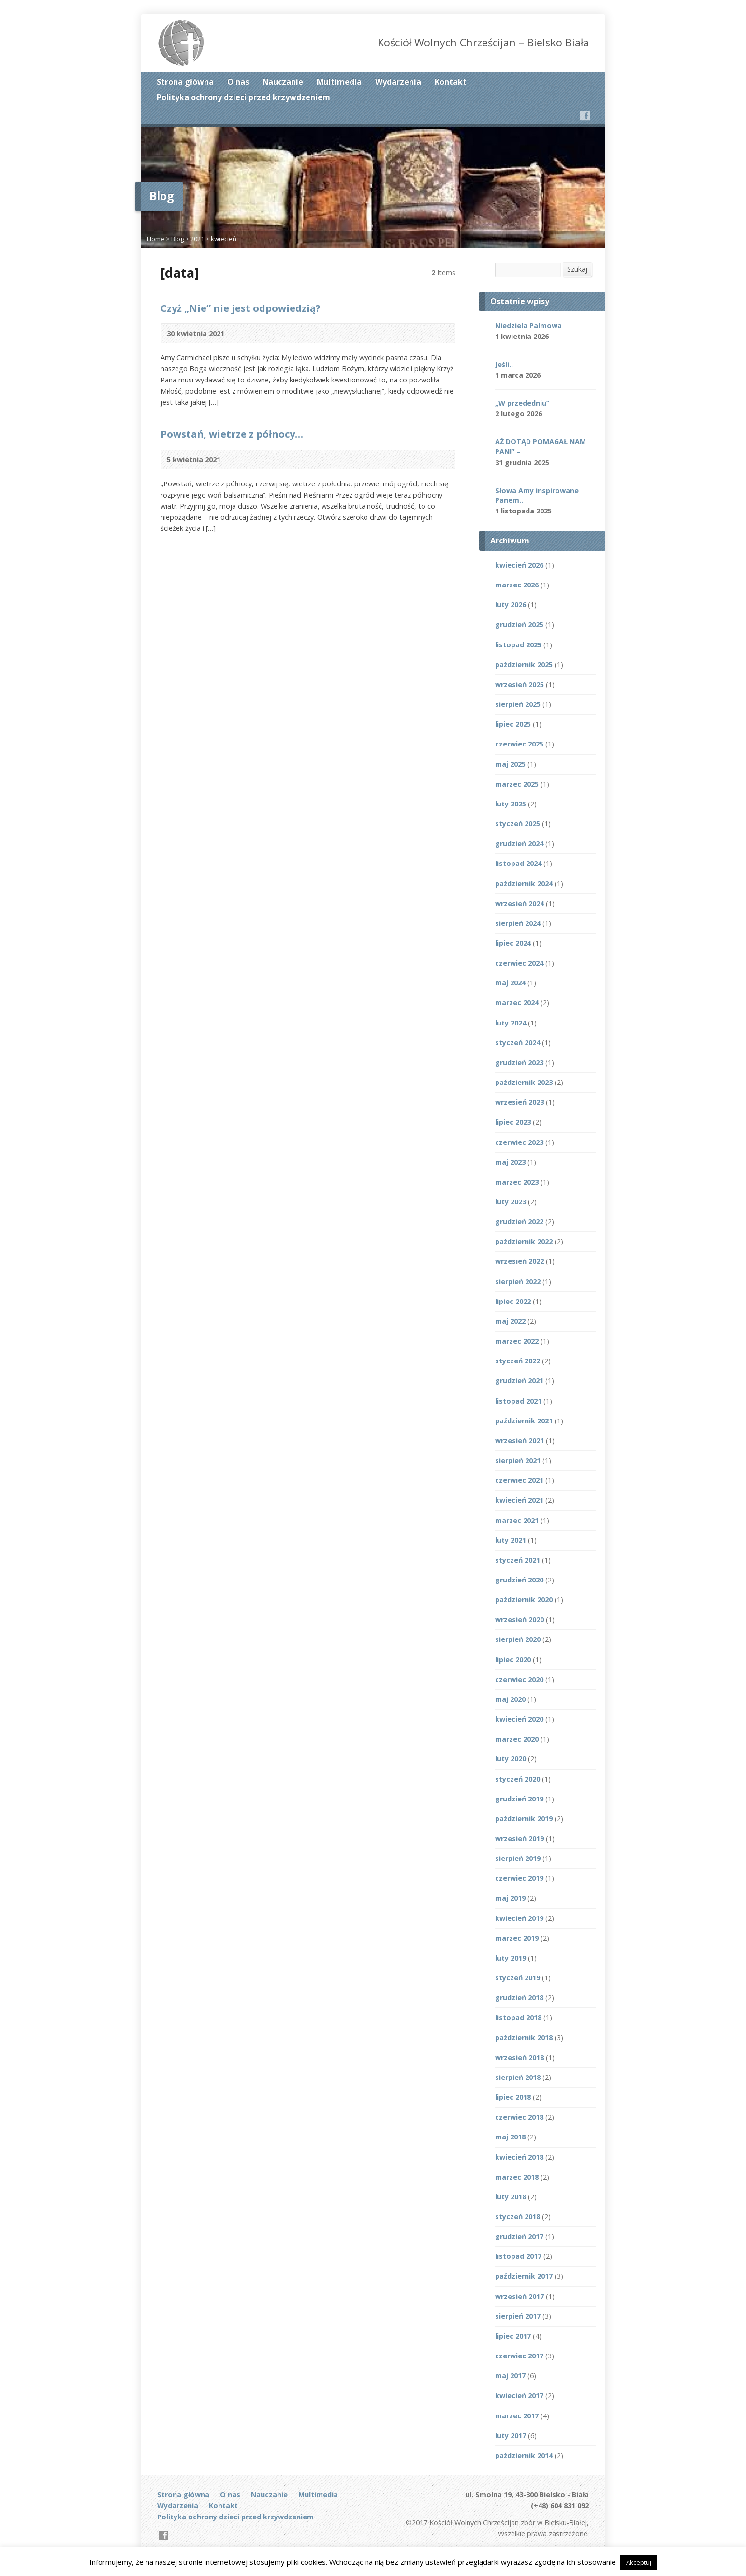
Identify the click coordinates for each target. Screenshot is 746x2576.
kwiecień (223, 238)
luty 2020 (510, 1758)
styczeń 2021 (517, 1560)
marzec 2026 (517, 584)
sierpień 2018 (518, 2077)
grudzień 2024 (519, 843)
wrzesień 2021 (519, 1440)
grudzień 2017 (519, 2236)
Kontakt (451, 81)
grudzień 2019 (519, 1798)
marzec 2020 (517, 1738)
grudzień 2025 (519, 624)
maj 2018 (510, 2136)
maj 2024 (510, 982)
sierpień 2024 (518, 923)
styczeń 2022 (517, 1360)
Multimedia (339, 81)
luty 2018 (510, 2196)
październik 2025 (524, 664)
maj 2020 (510, 1699)
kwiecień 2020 (519, 1719)
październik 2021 (524, 1420)
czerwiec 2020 (519, 1679)
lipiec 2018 (513, 2097)
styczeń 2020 (517, 1779)
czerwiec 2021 (519, 1480)
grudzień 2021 (519, 1380)
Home (155, 238)
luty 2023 (510, 1201)
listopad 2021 (518, 1400)
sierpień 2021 (518, 1460)
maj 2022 (510, 1321)
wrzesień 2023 (519, 1102)
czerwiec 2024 (519, 962)
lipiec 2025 (513, 724)
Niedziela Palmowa (528, 325)
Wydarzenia (398, 81)
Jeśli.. (504, 364)
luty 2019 (510, 1957)
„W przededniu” (522, 403)
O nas (238, 81)
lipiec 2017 (513, 2336)
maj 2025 (510, 764)
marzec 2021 (517, 1520)
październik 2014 (524, 2455)
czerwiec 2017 (519, 2355)
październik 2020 (524, 1599)
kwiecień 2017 (519, 2395)
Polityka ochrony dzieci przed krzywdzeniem (243, 97)
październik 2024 (524, 883)
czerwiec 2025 (519, 743)
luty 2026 (510, 604)
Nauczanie (283, 81)
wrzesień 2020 (519, 1619)
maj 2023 (510, 1162)
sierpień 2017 (518, 2316)
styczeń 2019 (517, 1977)
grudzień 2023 (519, 1062)
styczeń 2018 (517, 2216)
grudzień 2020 (519, 1579)
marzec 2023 (517, 1181)
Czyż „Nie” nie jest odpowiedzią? (241, 308)
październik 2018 (524, 2037)
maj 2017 (510, 2375)
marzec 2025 (517, 784)
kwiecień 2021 (519, 1500)
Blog (177, 238)
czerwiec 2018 (519, 2117)
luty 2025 (510, 803)
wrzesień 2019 (519, 1838)
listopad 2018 (518, 2017)
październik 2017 (524, 2276)
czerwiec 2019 (519, 1878)
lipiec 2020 (513, 1659)
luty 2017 (510, 2435)
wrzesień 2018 (519, 2057)
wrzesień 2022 (519, 1261)
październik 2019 (524, 1818)
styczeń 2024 (517, 1042)
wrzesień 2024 (519, 903)
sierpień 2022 (518, 1281)
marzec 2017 (517, 2415)
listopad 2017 (518, 2256)
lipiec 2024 (513, 943)
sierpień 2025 (518, 704)
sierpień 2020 (518, 1639)
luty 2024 (510, 1022)
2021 (197, 238)
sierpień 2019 (518, 1858)
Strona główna (185, 81)
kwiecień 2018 (519, 2157)
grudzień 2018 (519, 1997)
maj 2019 (510, 1898)
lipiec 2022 (513, 1301)
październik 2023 (524, 1082)
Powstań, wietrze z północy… (232, 433)
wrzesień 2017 (519, 2296)
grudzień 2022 (519, 1221)
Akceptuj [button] (638, 2562)
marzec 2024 (517, 1002)
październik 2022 (524, 1241)
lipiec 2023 (513, 1122)
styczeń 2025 (517, 823)
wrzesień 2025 (519, 684)
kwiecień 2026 (519, 565)
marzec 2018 (517, 2176)
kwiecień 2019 (519, 1918)
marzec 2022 (517, 1341)
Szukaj (577, 269)
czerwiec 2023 (519, 1142)
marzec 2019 (517, 1938)
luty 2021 (510, 1540)
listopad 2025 (518, 644)
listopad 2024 (518, 863)
